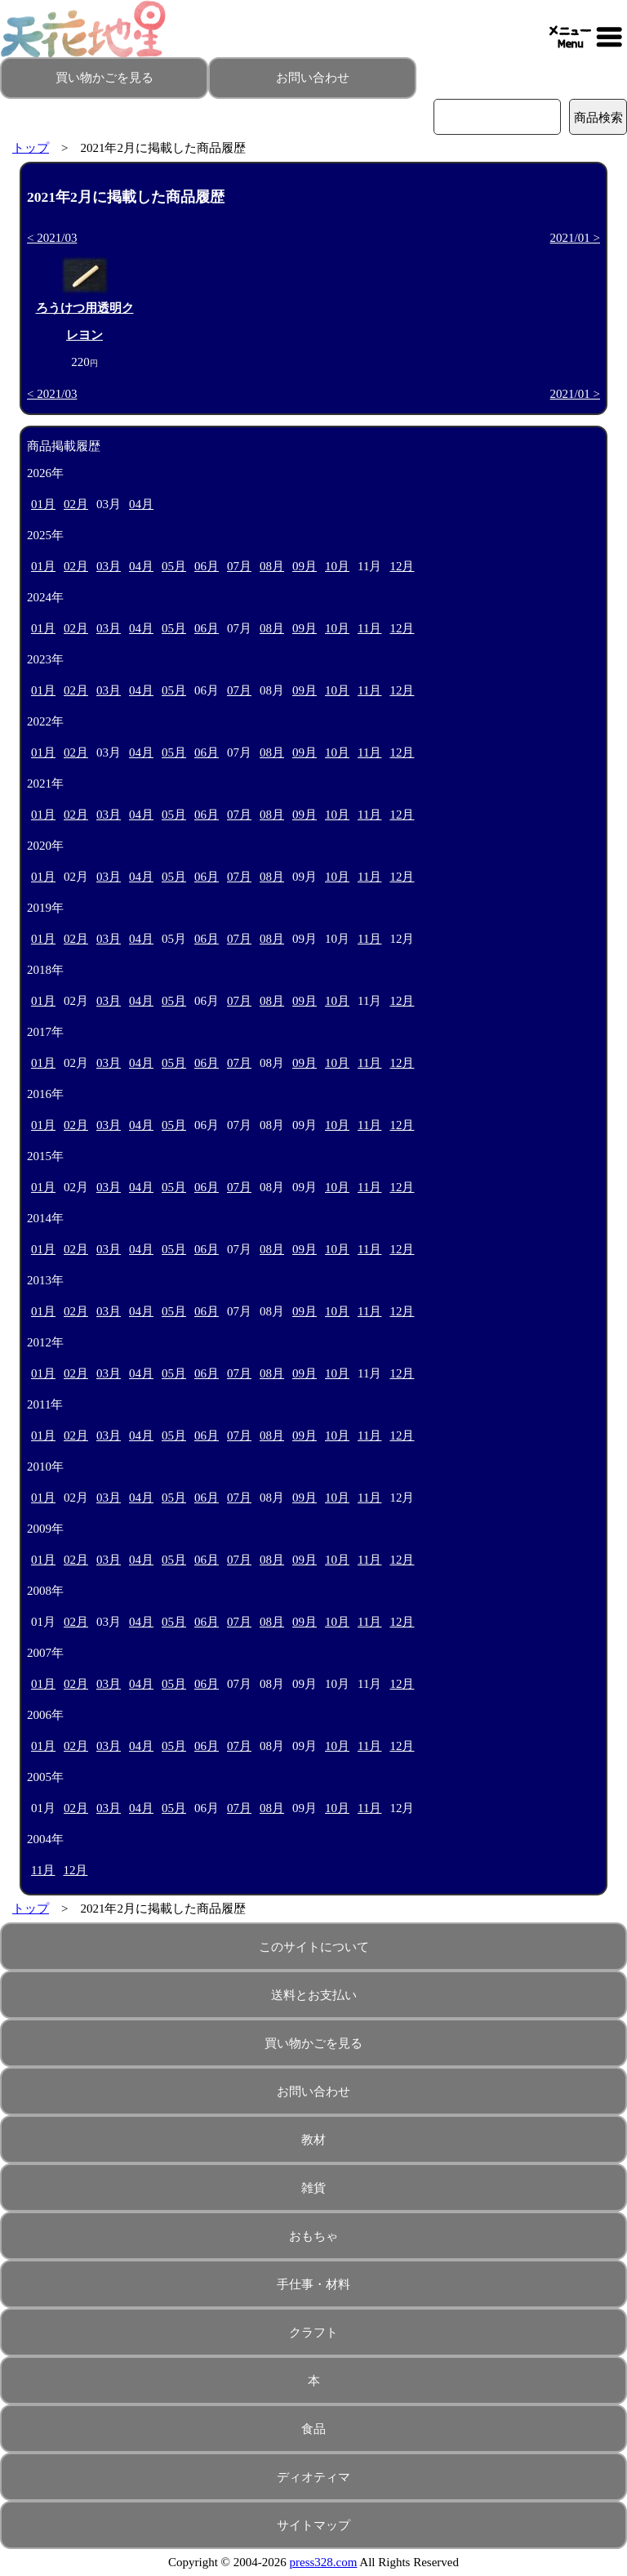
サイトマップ (313, 2525)
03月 (108, 566)
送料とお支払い (314, 1995)
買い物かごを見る (104, 77)
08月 (272, 566)
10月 (337, 566)
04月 (141, 504)
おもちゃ (313, 2236)
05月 (174, 566)
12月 (401, 566)
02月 (76, 504)
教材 (313, 2139)
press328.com (324, 2562)
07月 (239, 566)
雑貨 (313, 2187)
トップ (30, 147)
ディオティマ (313, 2477)
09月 (304, 566)
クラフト (313, 2332)
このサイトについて (314, 1946)
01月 (43, 504)
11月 (369, 628)
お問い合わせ (312, 77)
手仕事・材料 (313, 2284)
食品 (313, 2428)
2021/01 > (575, 237)
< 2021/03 (52, 237)
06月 (206, 566)
